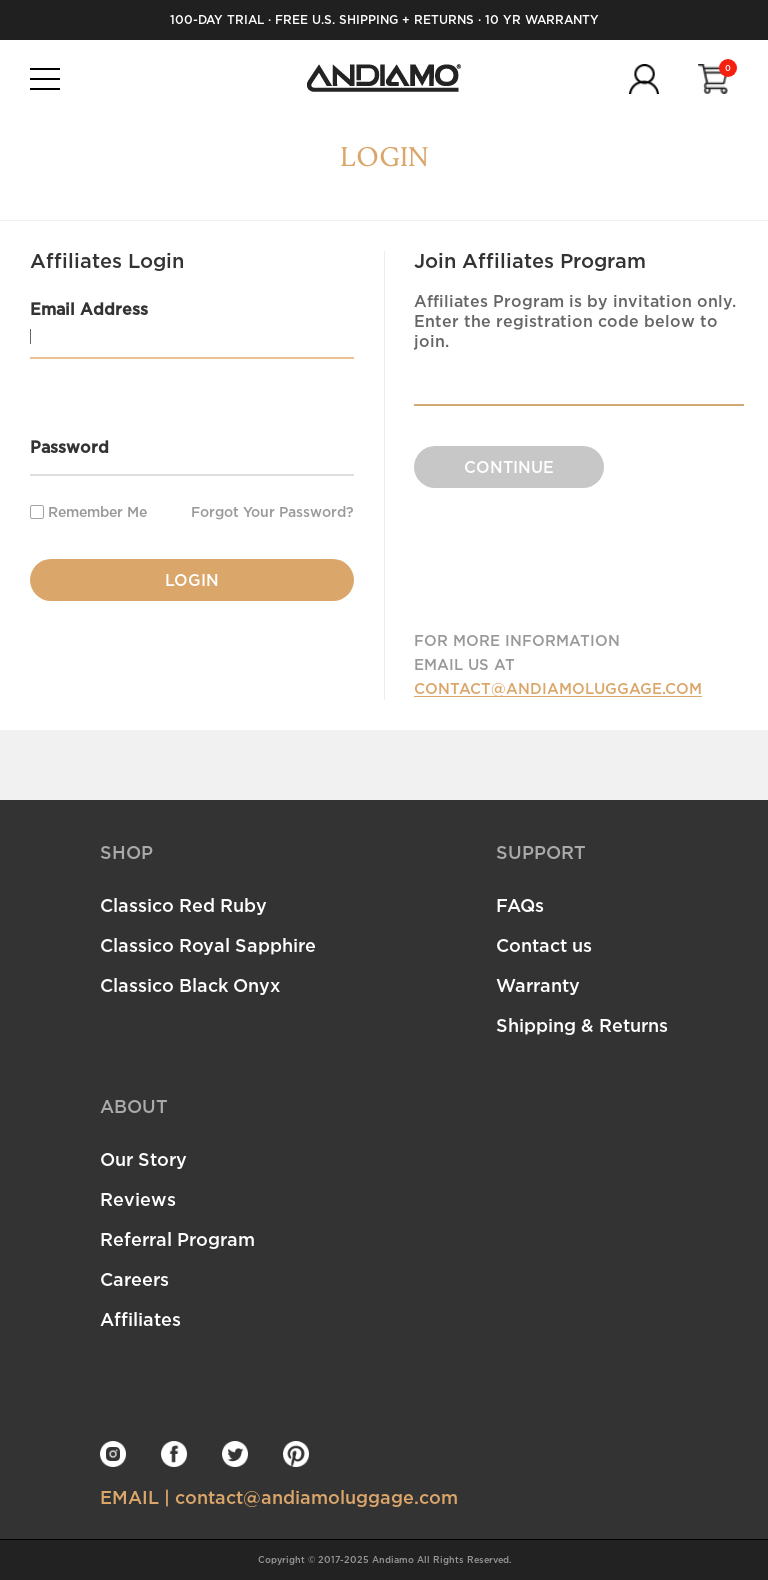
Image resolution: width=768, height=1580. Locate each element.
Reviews (138, 1199)
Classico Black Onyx (190, 985)
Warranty (538, 985)
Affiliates (140, 1319)
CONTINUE (509, 467)
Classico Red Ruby (183, 905)
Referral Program (177, 1239)
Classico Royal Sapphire (208, 945)
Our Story (143, 1159)
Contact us (544, 945)
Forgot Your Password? (272, 512)
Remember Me (88, 511)
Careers (134, 1279)
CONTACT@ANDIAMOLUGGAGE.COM (558, 688)
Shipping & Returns (582, 1025)
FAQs (520, 905)
